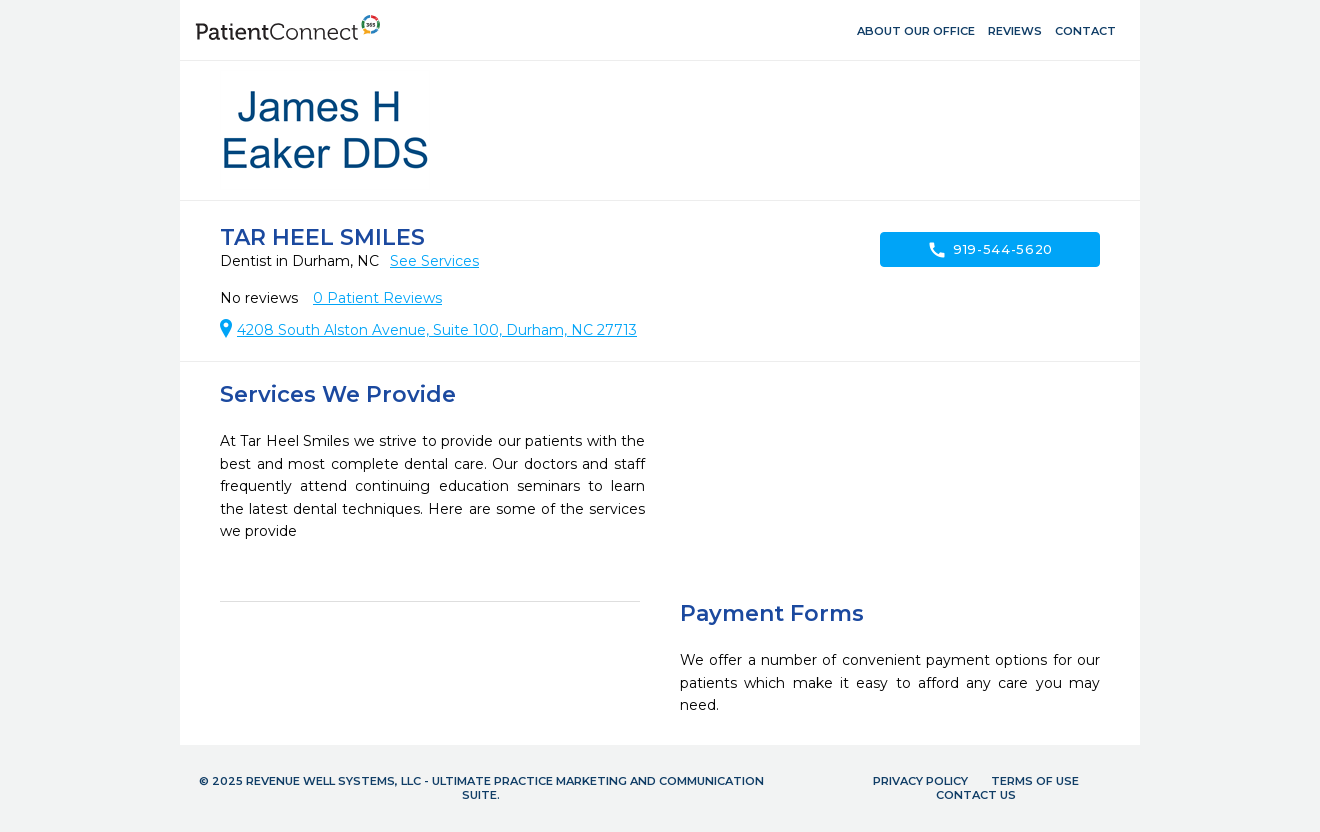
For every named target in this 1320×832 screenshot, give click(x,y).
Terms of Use (1035, 781)
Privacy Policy (920, 781)
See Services (434, 261)
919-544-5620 (990, 250)
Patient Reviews (377, 298)
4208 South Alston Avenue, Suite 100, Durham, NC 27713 (437, 330)
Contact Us (976, 795)
